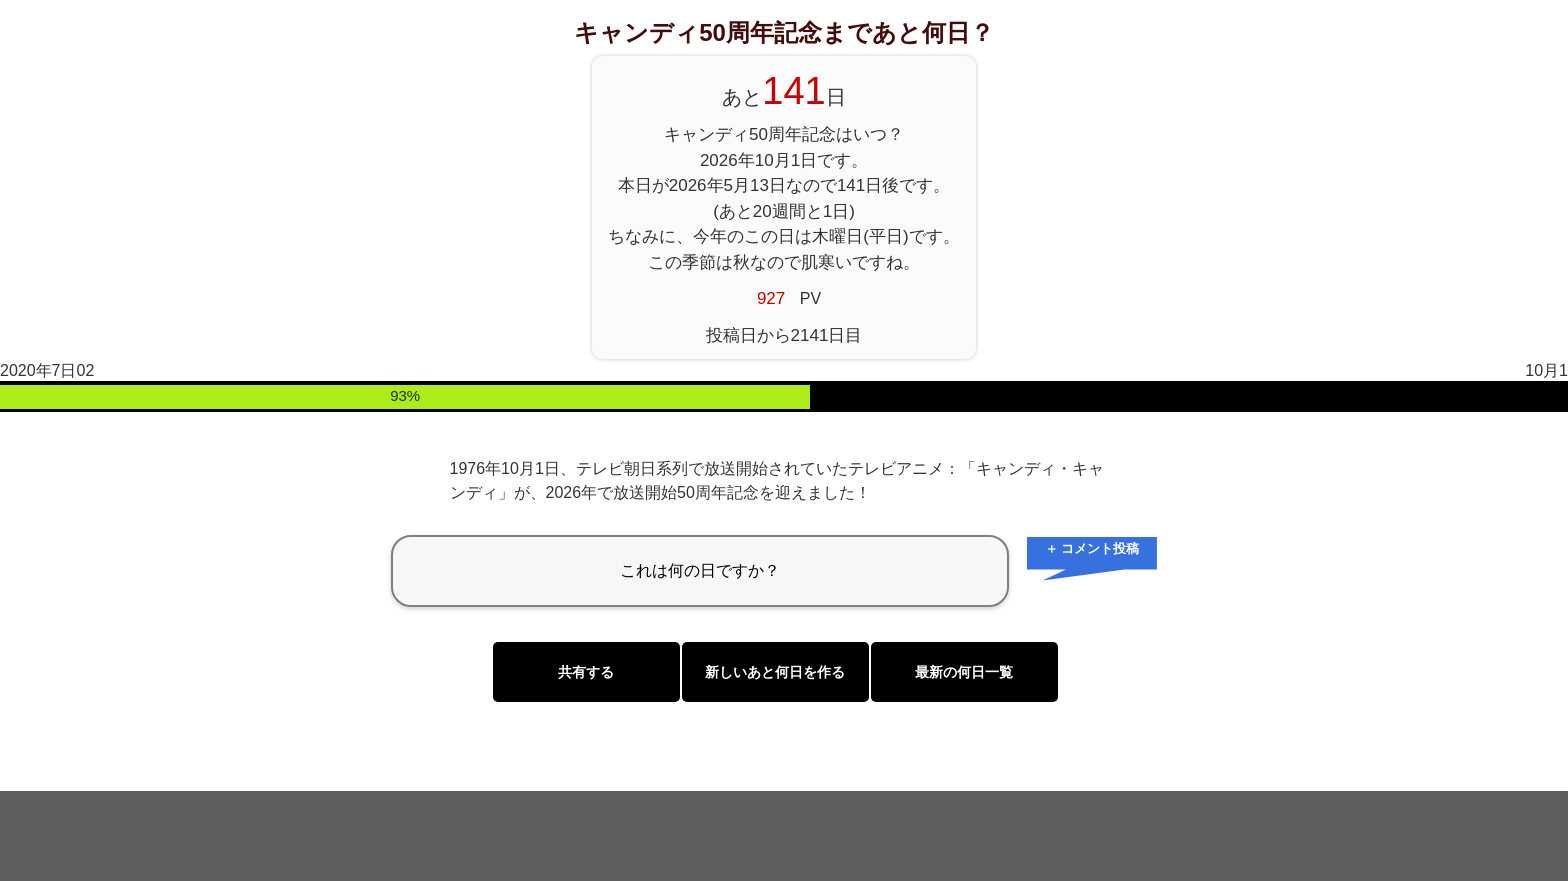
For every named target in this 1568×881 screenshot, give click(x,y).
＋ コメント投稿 (1092, 548)
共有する (586, 672)
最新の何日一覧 (964, 672)
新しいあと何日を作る (775, 672)
